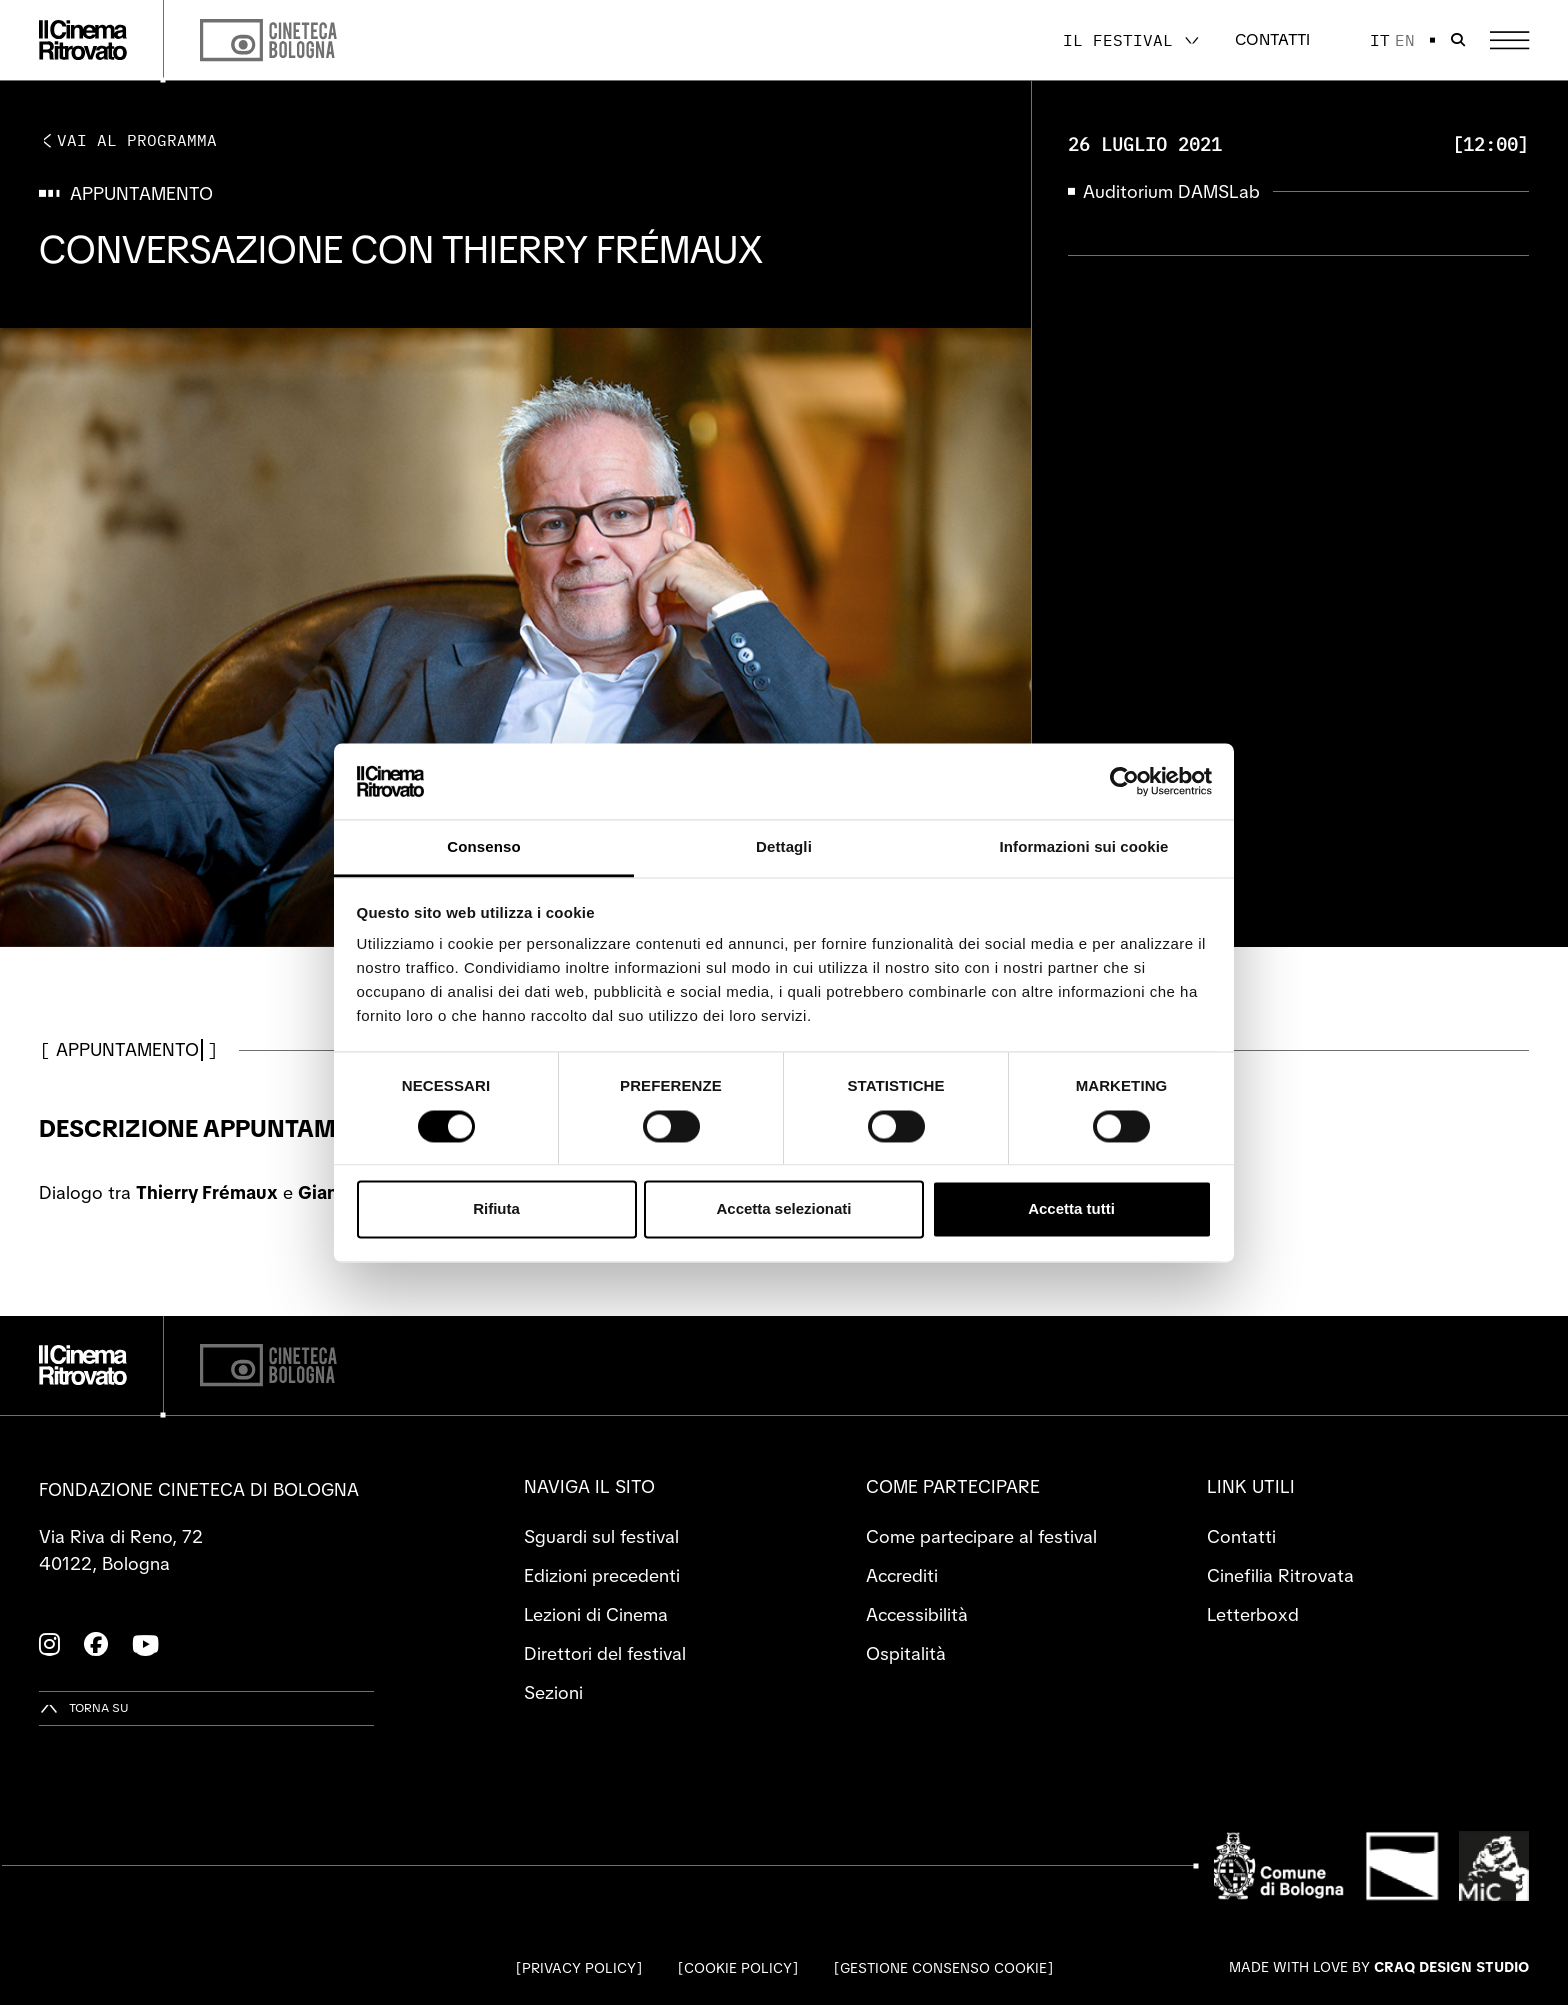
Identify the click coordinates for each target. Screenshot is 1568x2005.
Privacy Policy (579, 1968)
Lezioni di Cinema (596, 1614)
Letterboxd (1253, 1614)
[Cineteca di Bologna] (268, 1365)
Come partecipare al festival (981, 1536)
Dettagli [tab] (784, 847)
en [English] (1405, 40)
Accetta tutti (1071, 1209)
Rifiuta (496, 1209)
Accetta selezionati (783, 1209)
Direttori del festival (605, 1653)
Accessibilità (917, 1614)
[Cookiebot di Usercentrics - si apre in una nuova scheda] (1124, 781)
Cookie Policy (738, 1968)
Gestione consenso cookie (943, 1968)
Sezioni (553, 1692)
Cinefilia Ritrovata (1280, 1575)
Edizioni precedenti (602, 1575)
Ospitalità (906, 1653)
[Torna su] (84, 1708)
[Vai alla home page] (83, 40)
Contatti (1272, 39)
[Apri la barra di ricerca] (1458, 40)
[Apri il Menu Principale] (1509, 40)
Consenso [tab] (483, 847)
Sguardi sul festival (601, 1536)
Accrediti (902, 1575)
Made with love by (1379, 1967)
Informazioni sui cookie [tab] (1084, 847)
